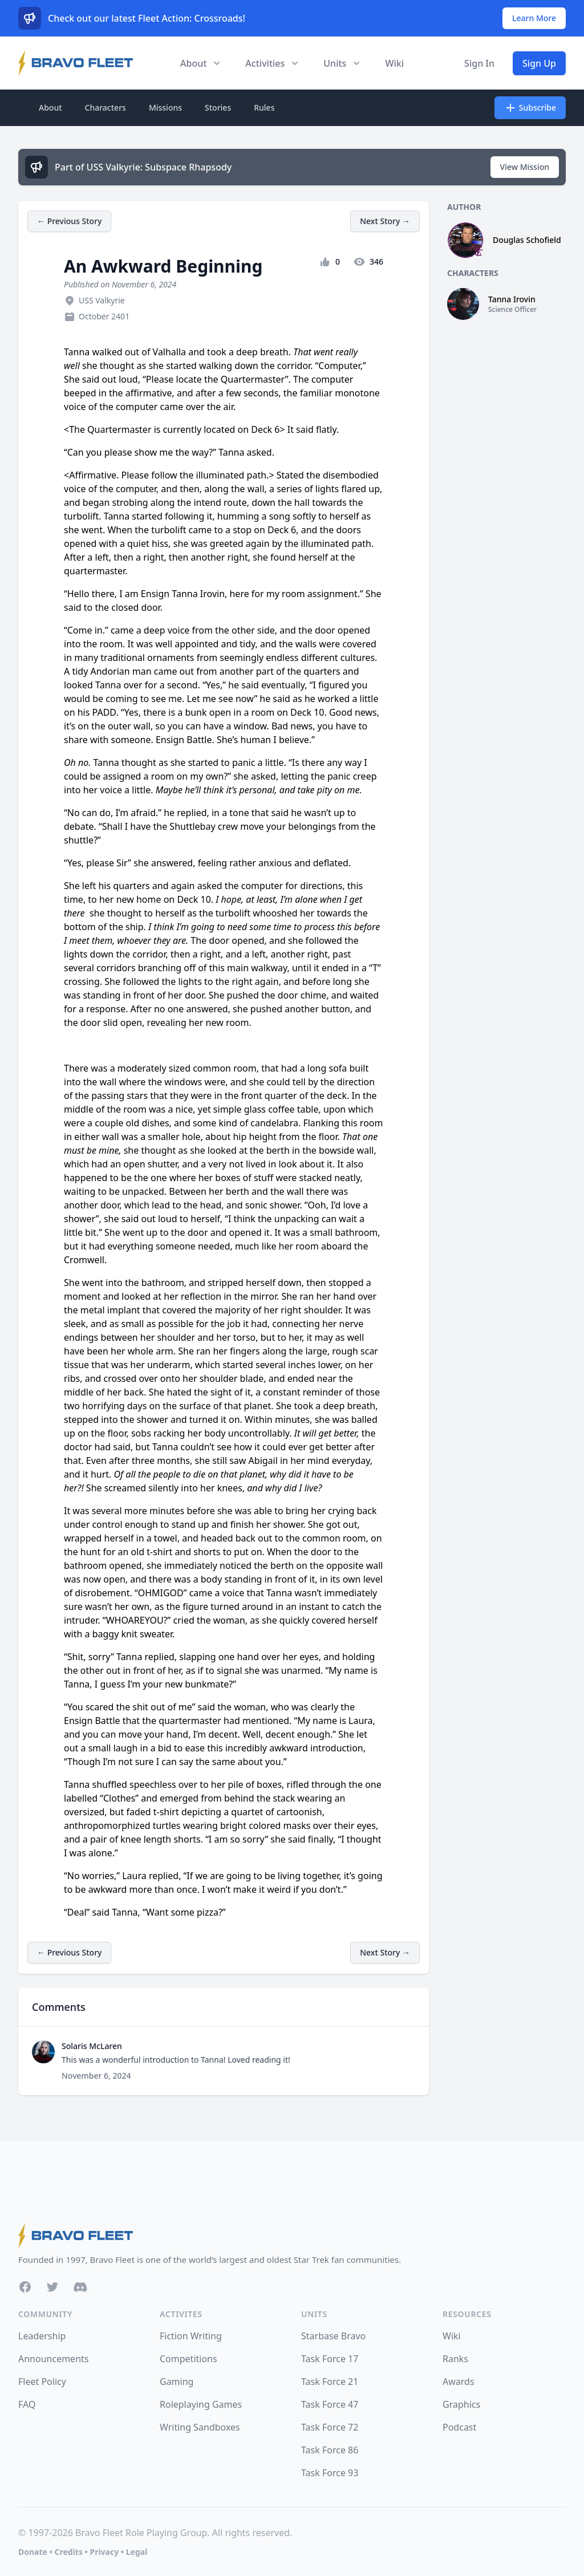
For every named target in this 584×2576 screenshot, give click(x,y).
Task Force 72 (329, 2427)
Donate (32, 2551)
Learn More (534, 18)
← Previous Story (69, 221)
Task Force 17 (329, 2358)
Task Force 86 (329, 2450)
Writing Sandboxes (200, 2427)
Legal (137, 2551)
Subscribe (530, 108)
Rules (264, 107)
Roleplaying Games (201, 2404)
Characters (105, 107)
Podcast (459, 2427)
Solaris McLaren (92, 2045)
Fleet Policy (42, 2381)
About (50, 107)
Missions (165, 107)
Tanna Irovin (512, 299)
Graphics (461, 2404)
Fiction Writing (191, 2336)
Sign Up (539, 63)
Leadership (42, 2336)
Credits (68, 2551)
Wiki (394, 63)
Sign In (479, 63)
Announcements (53, 2358)
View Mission (524, 166)
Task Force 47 (329, 2404)
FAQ (26, 2404)
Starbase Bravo (333, 2336)
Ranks (455, 2358)
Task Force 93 (329, 2473)
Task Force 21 (329, 2381)
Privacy (104, 2551)
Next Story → (385, 221)
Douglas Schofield (527, 239)
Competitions (188, 2358)
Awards (458, 2381)
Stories (218, 107)
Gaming (176, 2381)
